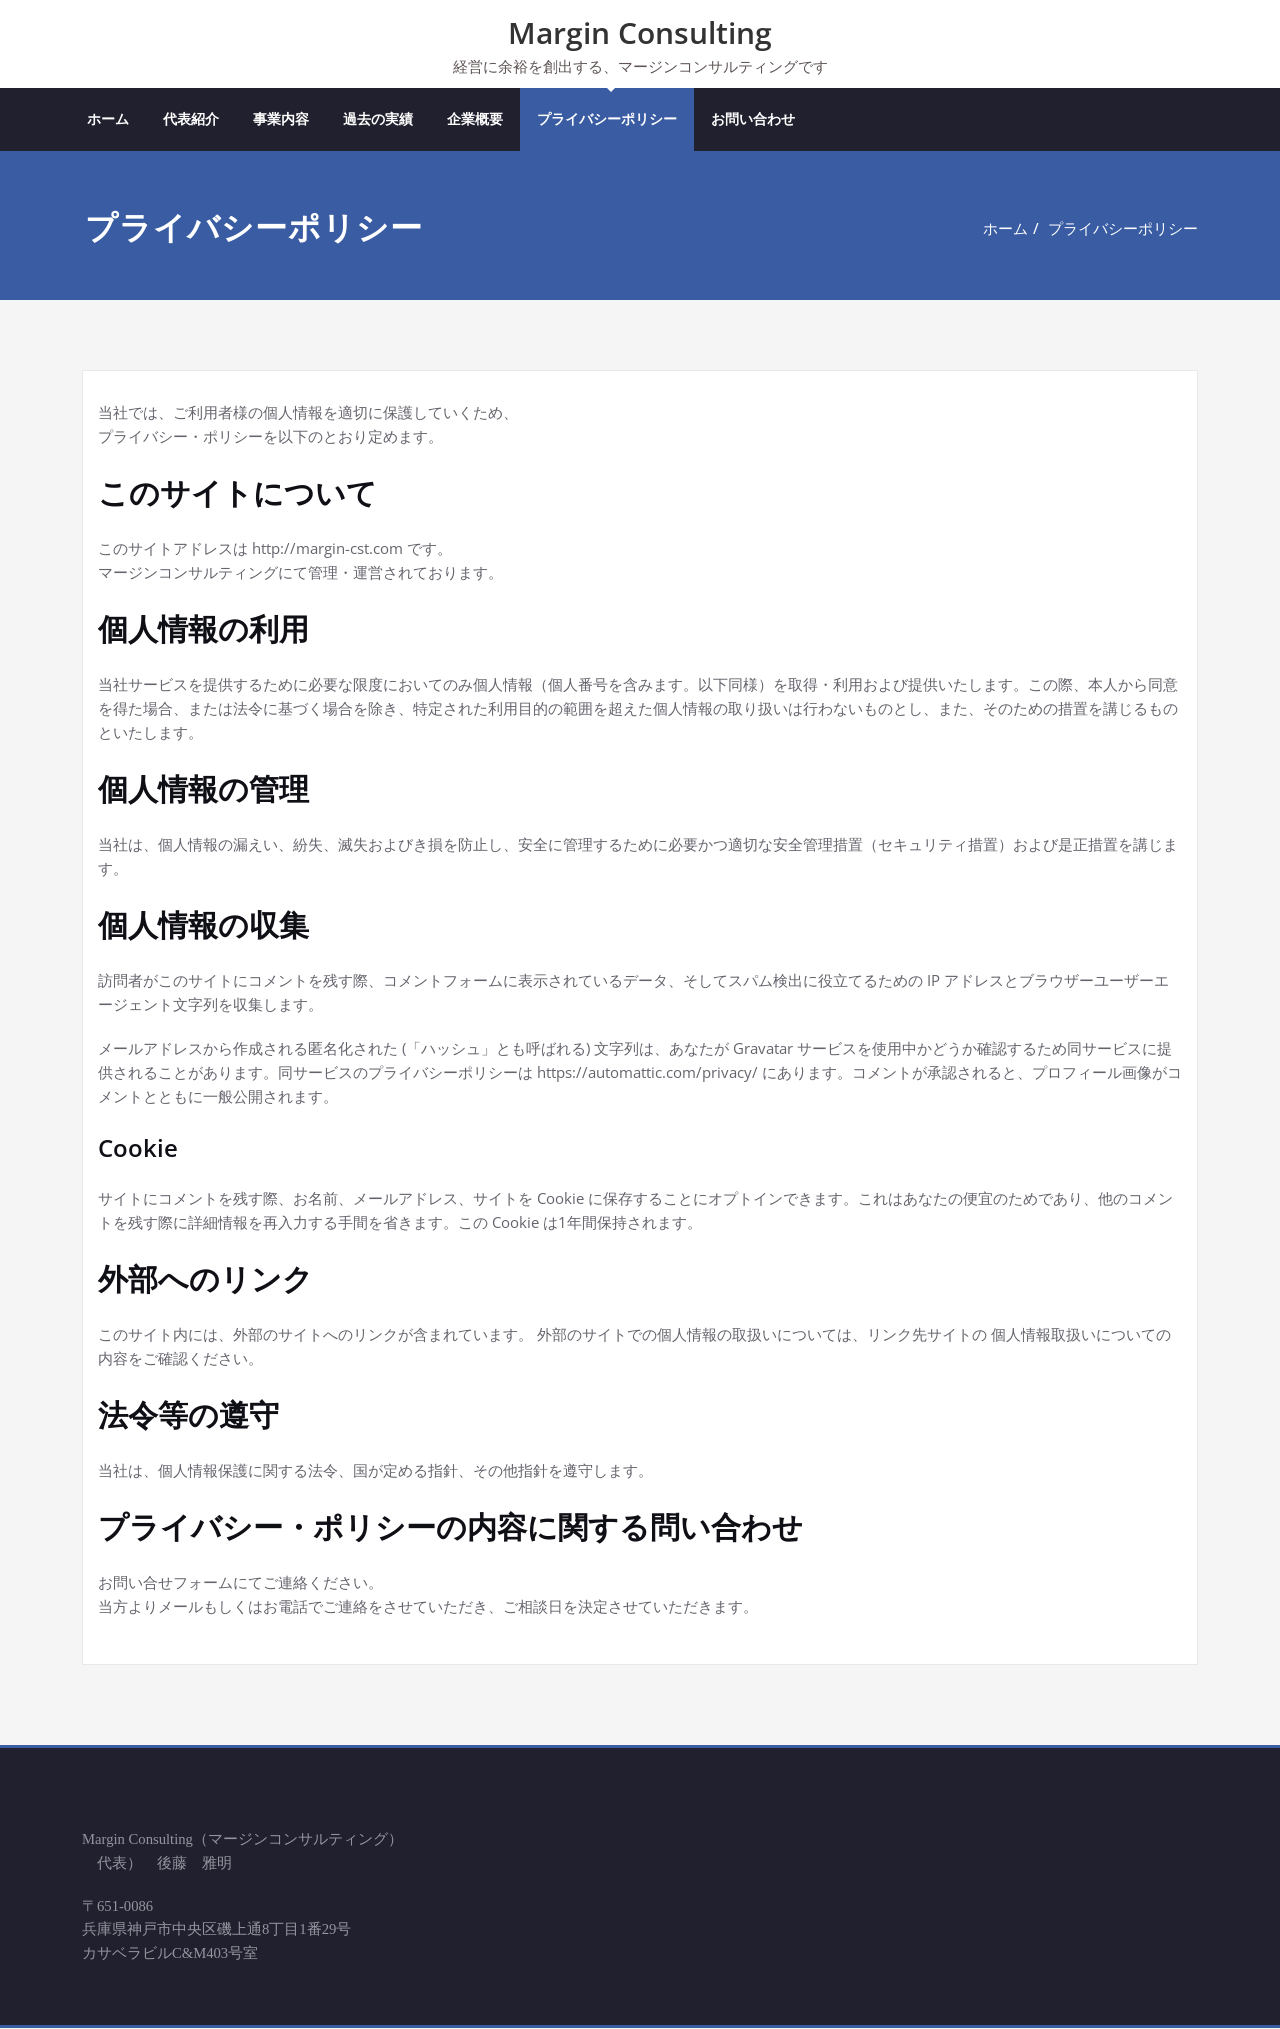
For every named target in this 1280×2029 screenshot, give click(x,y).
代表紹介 (191, 119)
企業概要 (475, 119)
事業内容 (281, 119)
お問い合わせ (753, 119)
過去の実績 (378, 119)
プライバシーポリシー (607, 119)
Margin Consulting (640, 32)
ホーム (108, 119)
